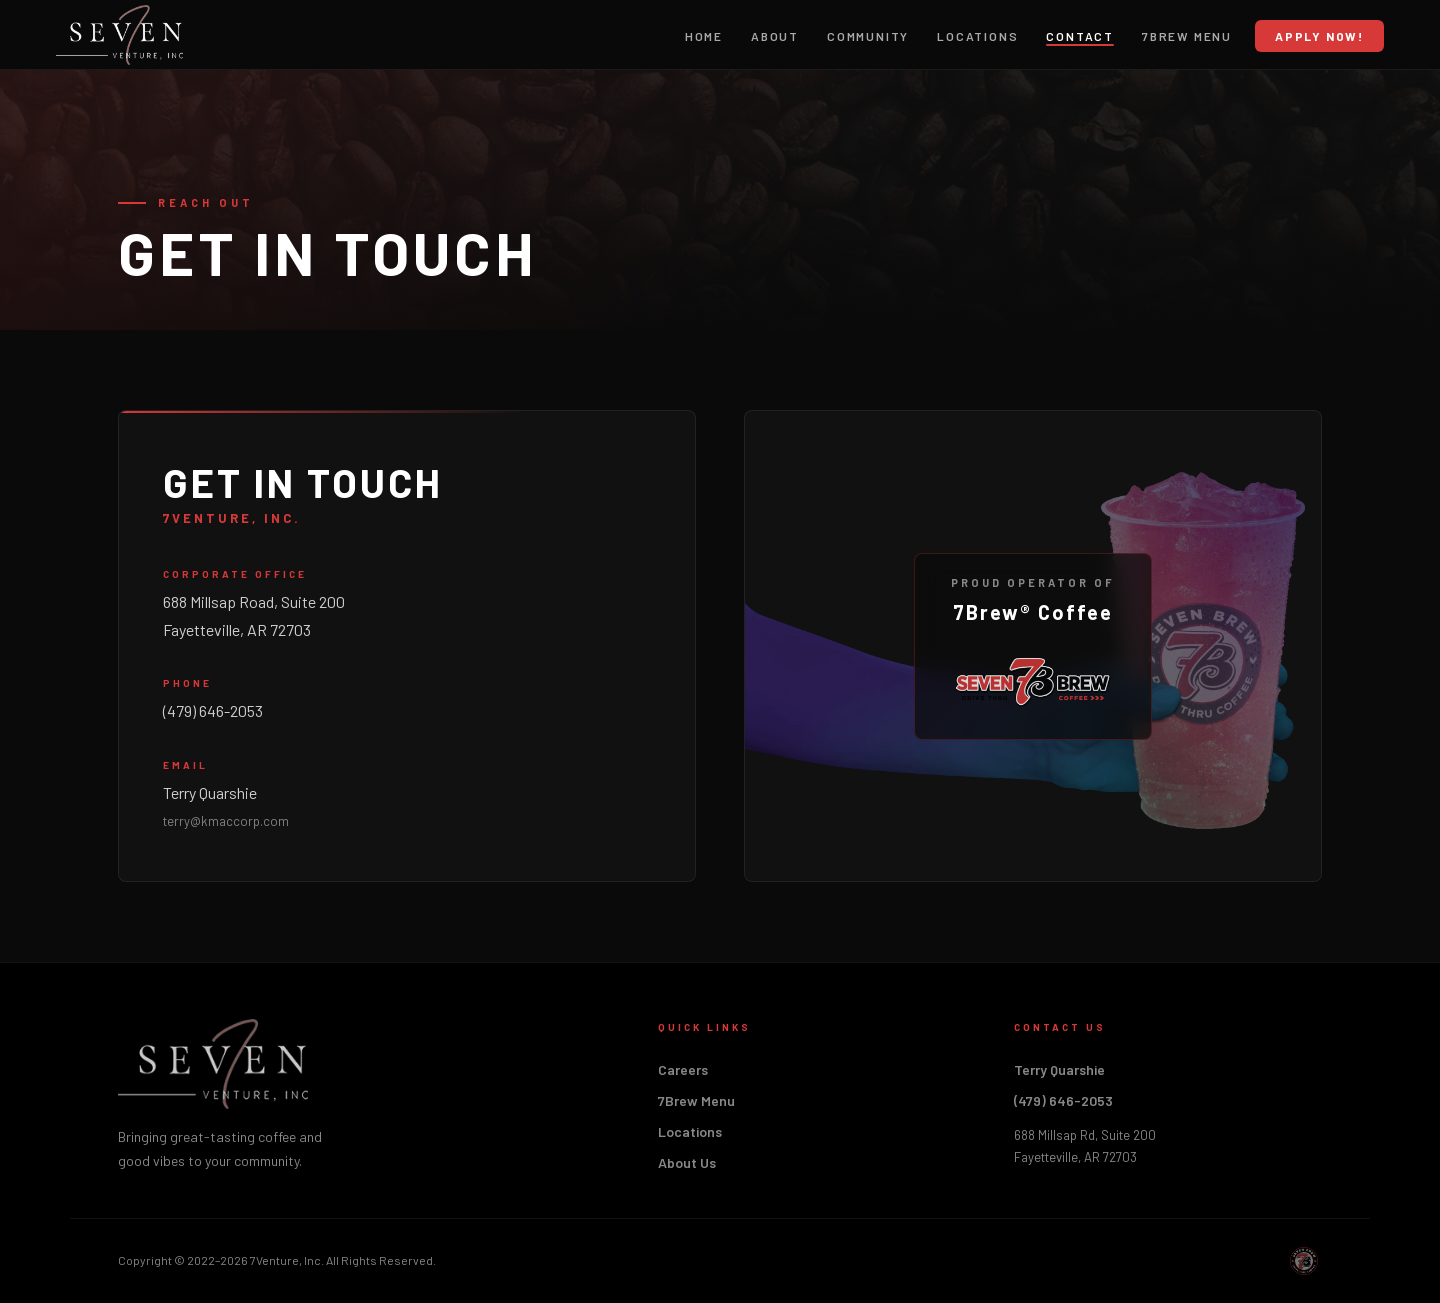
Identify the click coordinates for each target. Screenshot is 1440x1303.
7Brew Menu (1187, 36)
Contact (1080, 36)
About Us (687, 1162)
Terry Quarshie (210, 792)
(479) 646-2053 (213, 710)
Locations (977, 36)
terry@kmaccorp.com (226, 821)
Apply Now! (1319, 36)
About (775, 36)
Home (704, 36)
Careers (683, 1069)
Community (868, 36)
